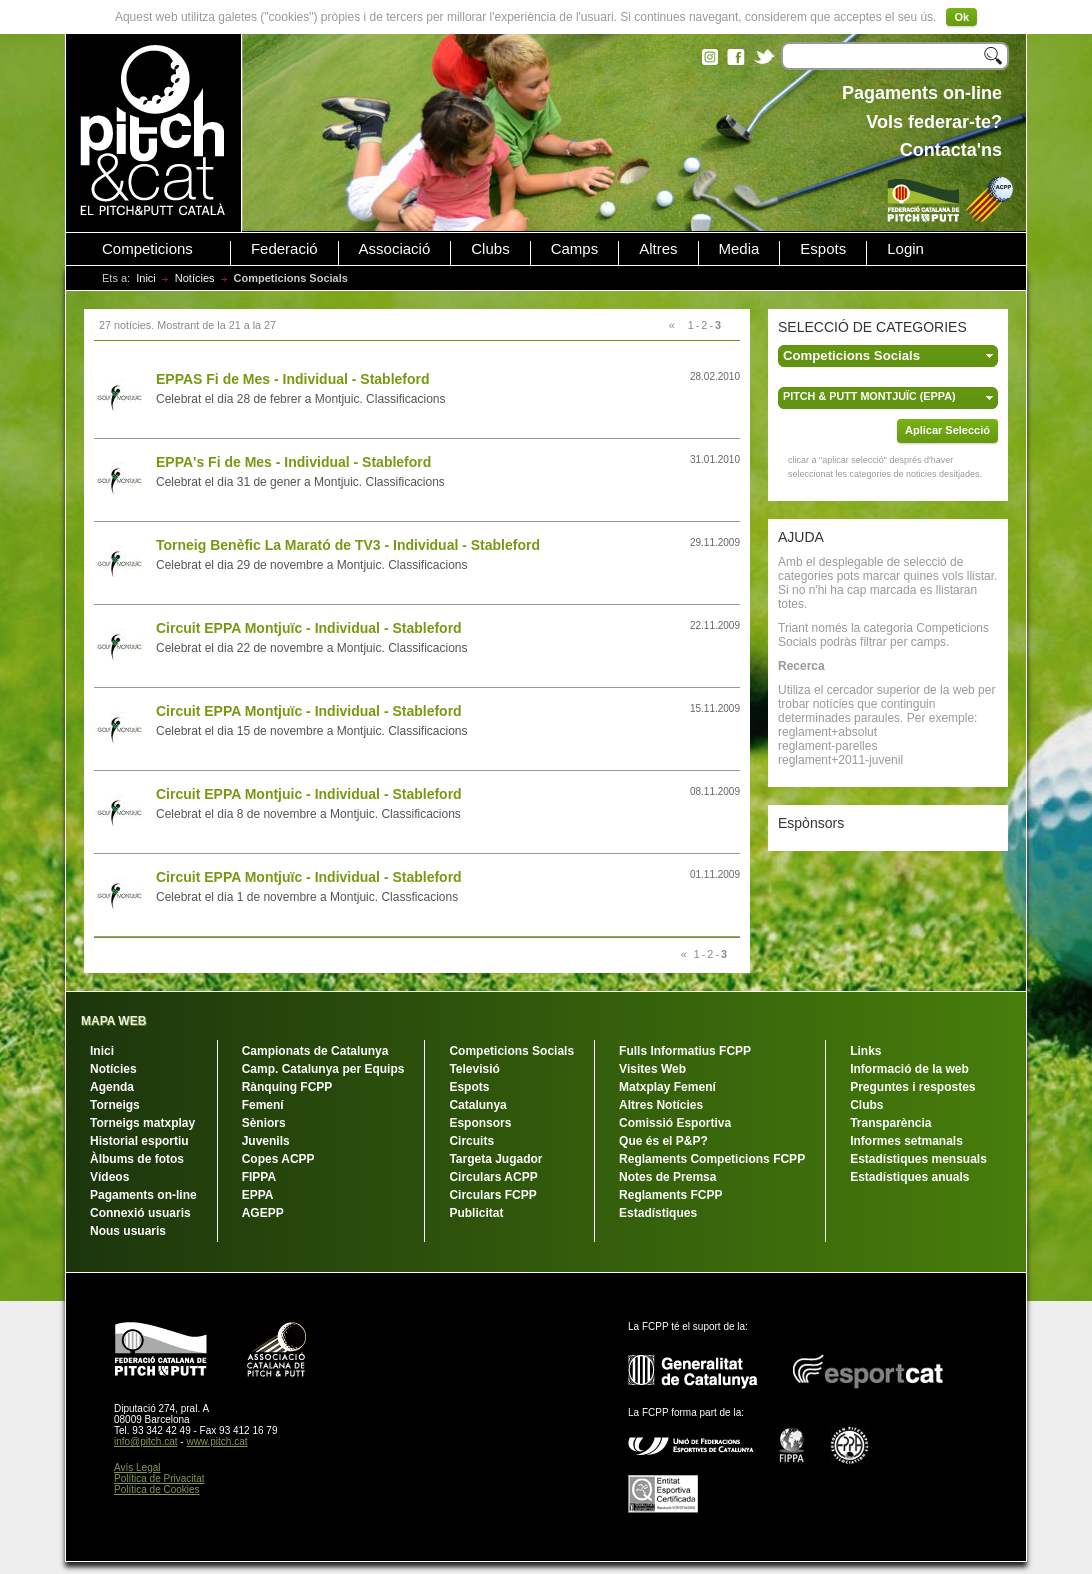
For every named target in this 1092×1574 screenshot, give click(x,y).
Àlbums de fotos (137, 1159)
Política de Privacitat (159, 1478)
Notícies (195, 278)
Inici (146, 278)
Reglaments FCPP (670, 1195)
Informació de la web (909, 1069)
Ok (961, 17)
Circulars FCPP (492, 1195)
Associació (395, 249)
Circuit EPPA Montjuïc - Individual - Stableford (309, 628)
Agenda (112, 1087)
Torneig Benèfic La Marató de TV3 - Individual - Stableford (348, 545)
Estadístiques (658, 1213)
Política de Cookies (157, 1489)
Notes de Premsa (667, 1177)
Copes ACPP (278, 1159)
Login (905, 249)
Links (865, 1051)
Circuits (471, 1141)
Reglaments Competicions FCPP (712, 1159)
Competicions (147, 249)
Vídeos (109, 1177)
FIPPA (259, 1177)
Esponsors (480, 1123)
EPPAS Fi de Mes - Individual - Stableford (293, 379)
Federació (284, 249)
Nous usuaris (128, 1231)
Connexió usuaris (140, 1213)
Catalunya (477, 1105)
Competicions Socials (511, 1051)
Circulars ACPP (493, 1177)
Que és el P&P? (663, 1141)
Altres (658, 249)
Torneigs (115, 1105)
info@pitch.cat (146, 1441)
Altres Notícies (661, 1105)
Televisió (474, 1069)
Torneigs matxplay (142, 1123)
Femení (263, 1105)
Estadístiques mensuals (918, 1159)
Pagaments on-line (143, 1195)
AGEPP (263, 1213)
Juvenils (266, 1141)
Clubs (490, 249)
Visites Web (652, 1069)
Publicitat (476, 1213)
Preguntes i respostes (912, 1087)
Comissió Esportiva (675, 1123)
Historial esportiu (139, 1141)
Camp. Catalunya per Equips (323, 1069)
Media (739, 249)
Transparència (890, 1123)
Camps (575, 249)
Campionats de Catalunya (315, 1051)
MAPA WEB (113, 1021)
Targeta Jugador (495, 1159)
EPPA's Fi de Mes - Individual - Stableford (293, 462)
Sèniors (264, 1123)
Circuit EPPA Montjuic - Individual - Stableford (309, 794)
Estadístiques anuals (909, 1177)
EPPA (258, 1195)
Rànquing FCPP (287, 1087)
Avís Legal (137, 1467)
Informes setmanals (906, 1141)
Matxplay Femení (667, 1087)
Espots (823, 249)
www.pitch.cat (216, 1441)
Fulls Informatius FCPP (685, 1051)
